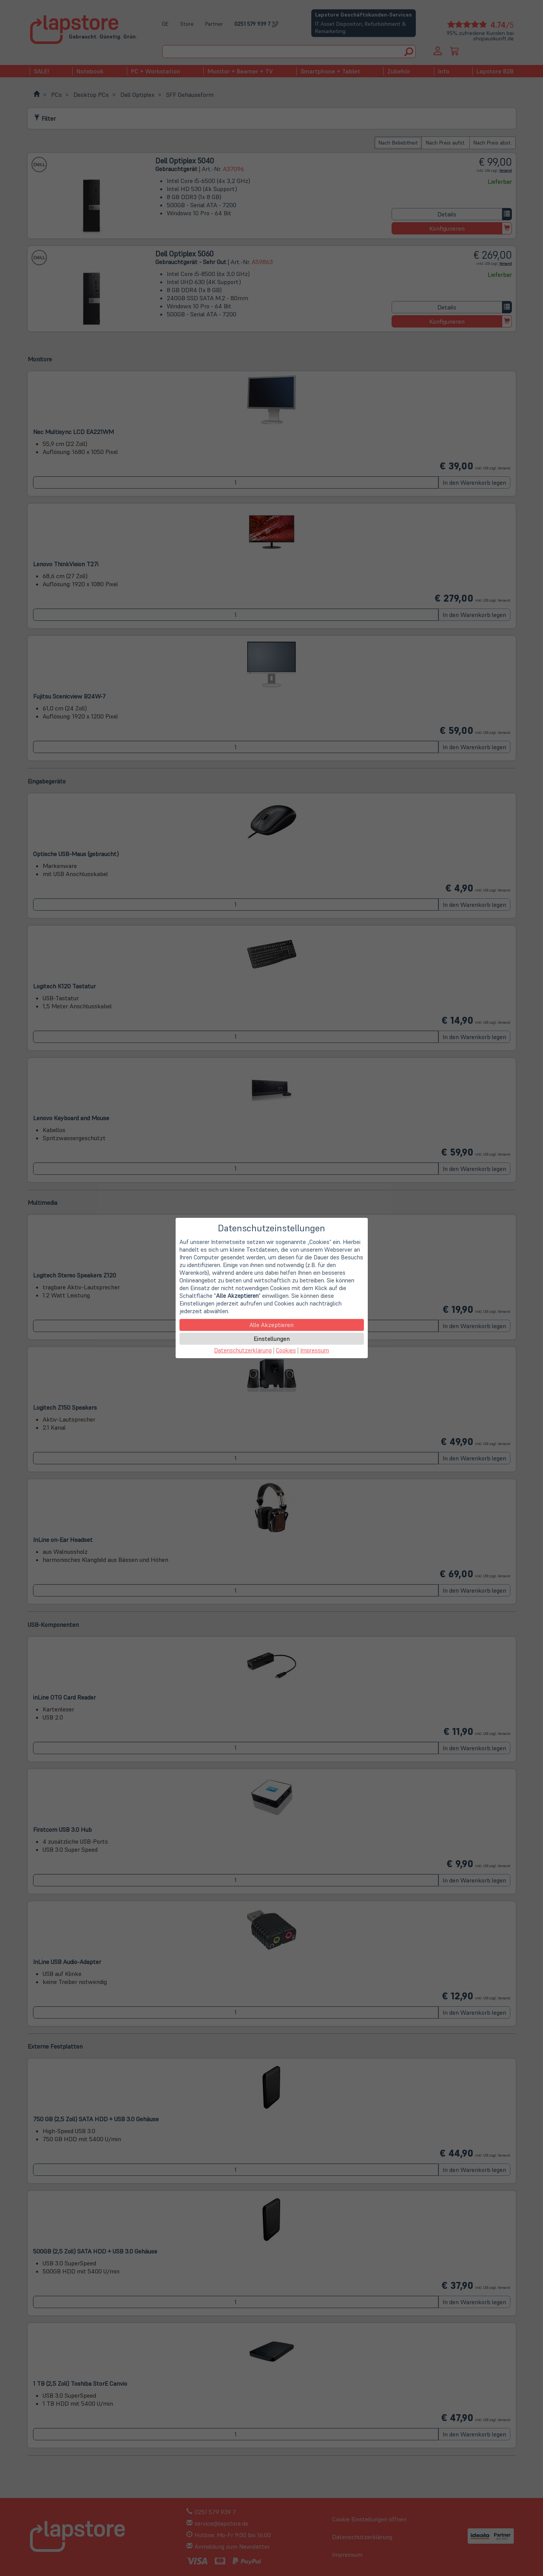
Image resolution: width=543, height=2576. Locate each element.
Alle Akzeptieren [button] (271, 1325)
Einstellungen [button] (272, 1338)
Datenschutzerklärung (243, 1350)
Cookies (286, 1350)
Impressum (314, 1350)
